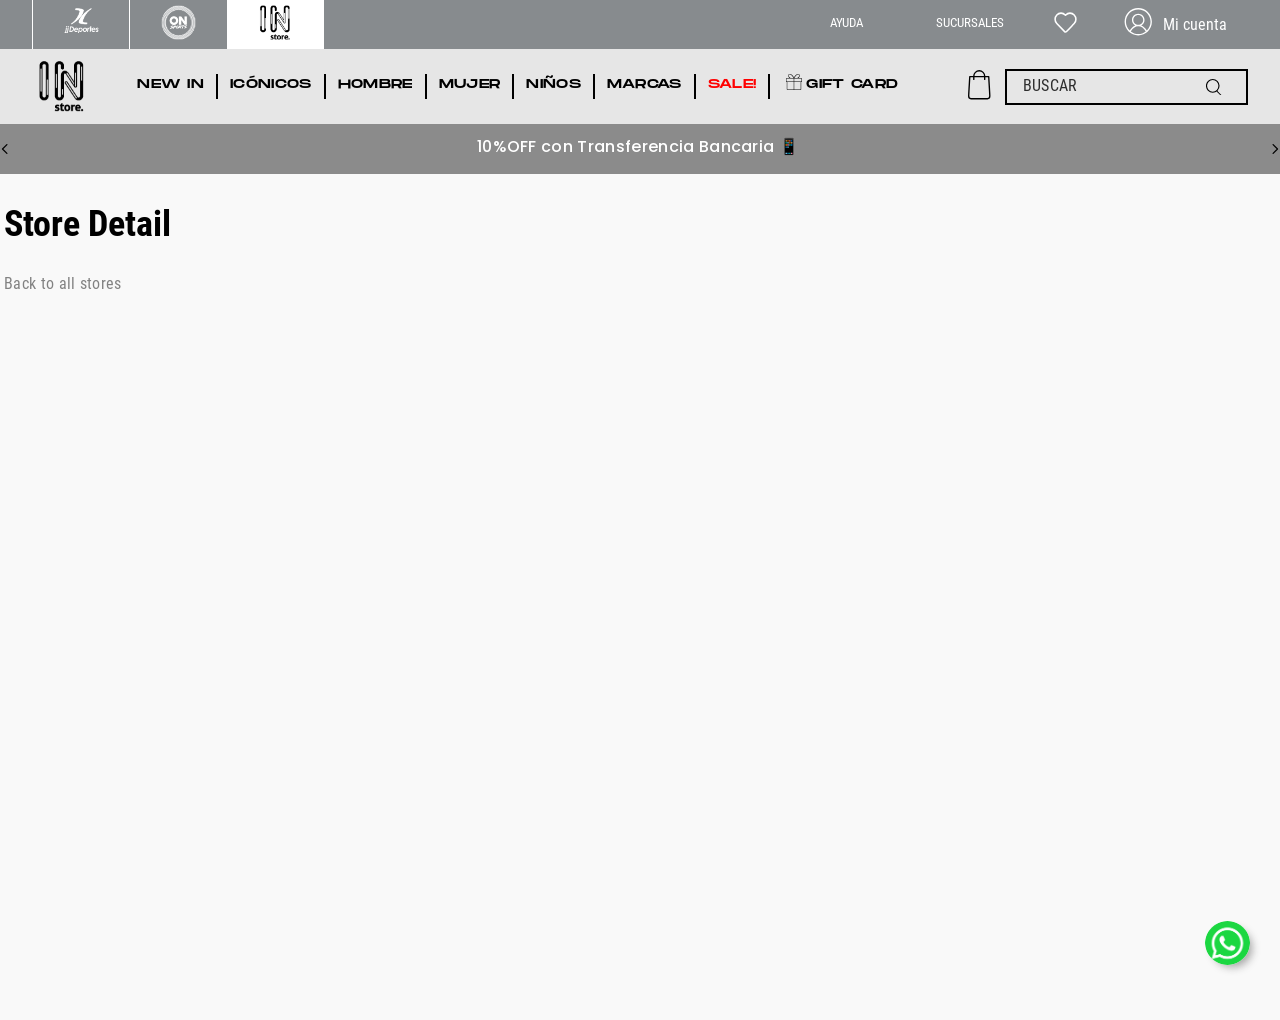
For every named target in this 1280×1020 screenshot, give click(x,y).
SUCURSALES (970, 22)
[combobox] (1126, 87)
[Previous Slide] (5, 149)
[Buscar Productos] (1218, 87)
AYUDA (846, 22)
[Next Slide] (1275, 149)
